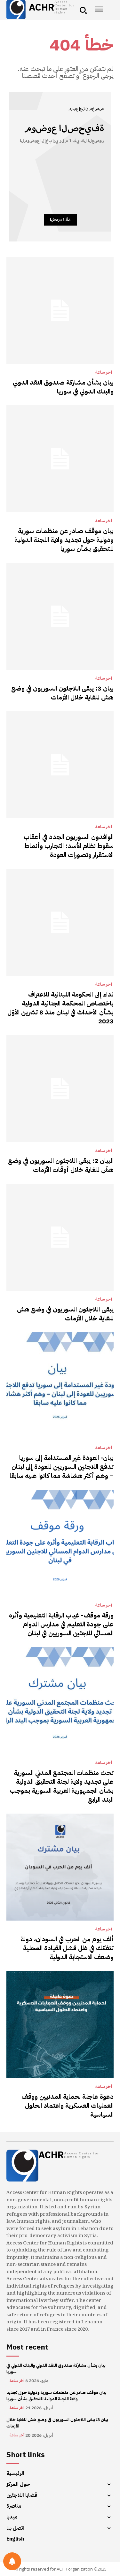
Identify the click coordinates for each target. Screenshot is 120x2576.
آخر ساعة (103, 372)
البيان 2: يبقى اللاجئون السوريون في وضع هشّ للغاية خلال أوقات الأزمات (61, 1165)
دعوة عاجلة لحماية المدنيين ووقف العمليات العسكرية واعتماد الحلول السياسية (67, 2105)
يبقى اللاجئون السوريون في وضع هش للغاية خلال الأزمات (65, 1313)
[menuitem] (60, 2539)
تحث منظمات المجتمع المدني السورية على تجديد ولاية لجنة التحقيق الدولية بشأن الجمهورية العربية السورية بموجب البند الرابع (62, 1786)
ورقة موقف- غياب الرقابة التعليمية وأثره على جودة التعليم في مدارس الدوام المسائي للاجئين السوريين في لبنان (61, 1624)
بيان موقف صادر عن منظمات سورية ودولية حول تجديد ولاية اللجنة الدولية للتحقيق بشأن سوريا (64, 540)
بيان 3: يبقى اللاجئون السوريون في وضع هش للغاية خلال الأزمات (62, 693)
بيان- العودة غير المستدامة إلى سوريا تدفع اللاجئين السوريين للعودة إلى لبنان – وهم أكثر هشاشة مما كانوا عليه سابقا (62, 1466)
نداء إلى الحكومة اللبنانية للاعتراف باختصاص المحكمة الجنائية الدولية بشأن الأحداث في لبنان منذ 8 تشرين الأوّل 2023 (60, 1008)
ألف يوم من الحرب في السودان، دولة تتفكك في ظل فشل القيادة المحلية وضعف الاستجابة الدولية (67, 1948)
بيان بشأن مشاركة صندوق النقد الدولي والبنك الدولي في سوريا (63, 387)
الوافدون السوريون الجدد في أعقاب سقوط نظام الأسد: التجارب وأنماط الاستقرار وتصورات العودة (69, 846)
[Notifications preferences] (12, 2561)
